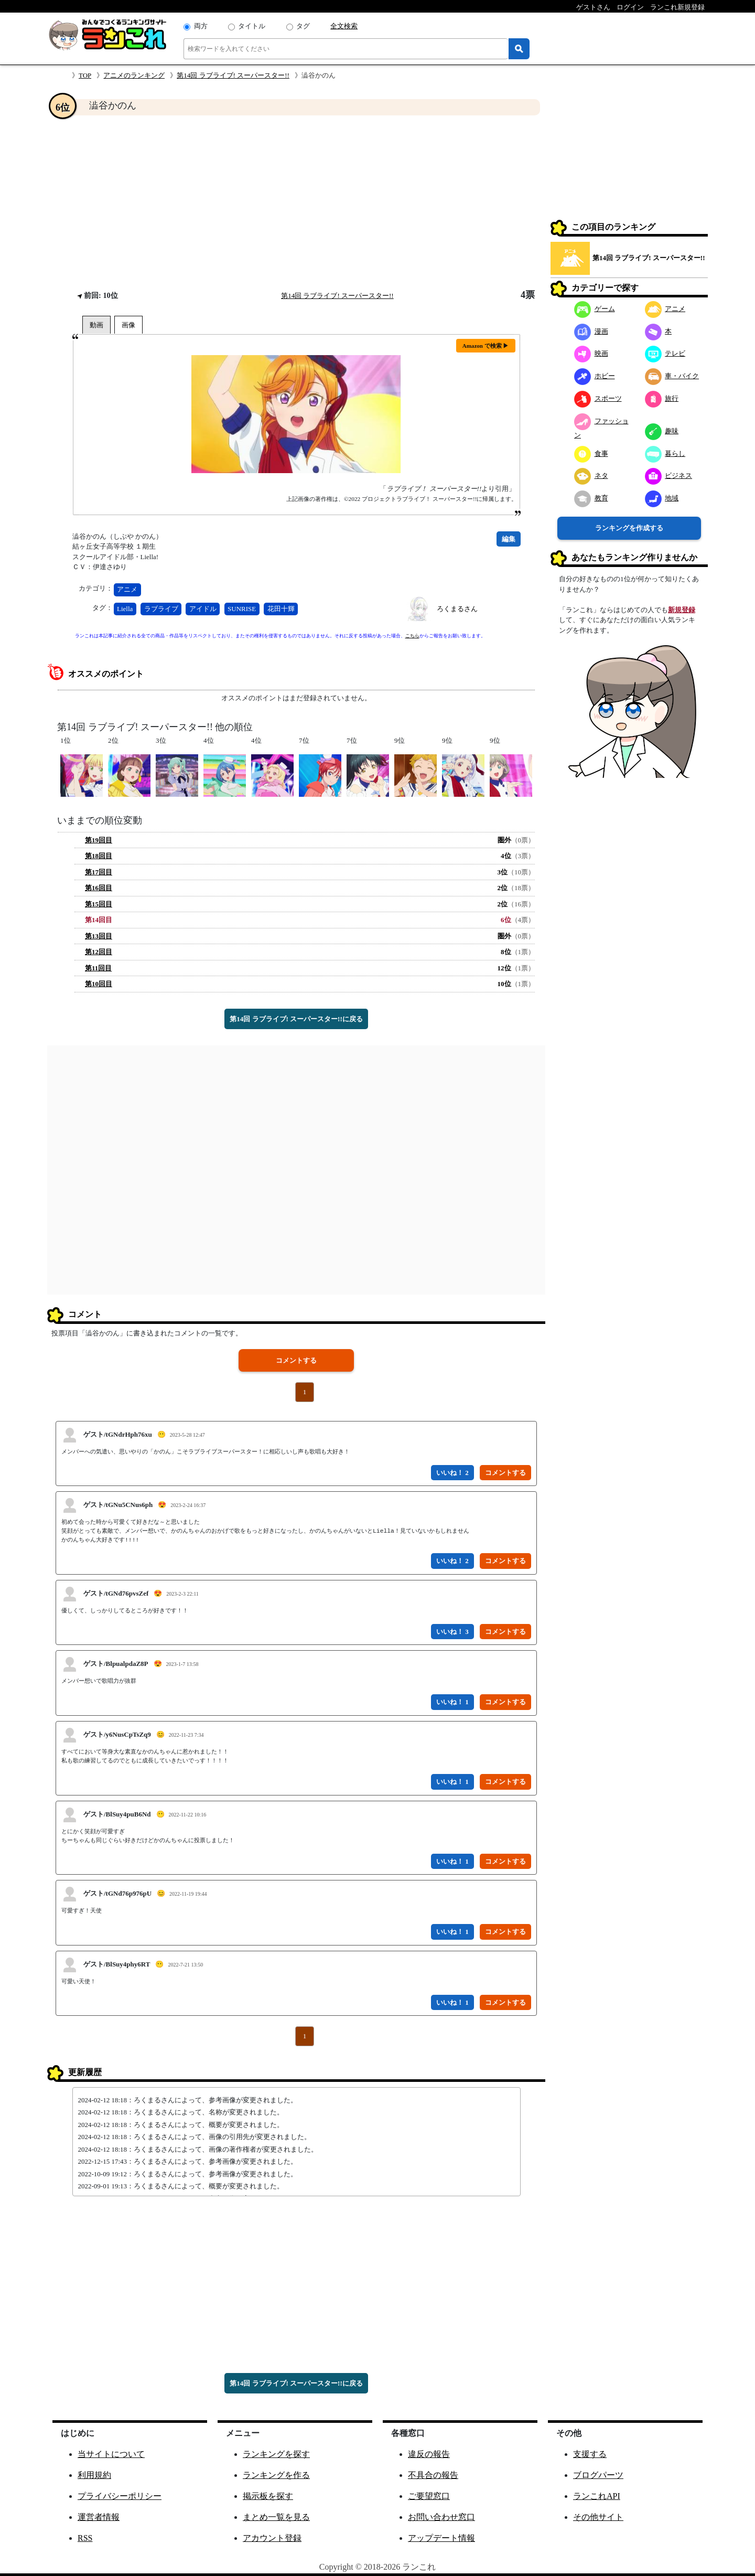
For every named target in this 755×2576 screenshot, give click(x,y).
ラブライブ (161, 609)
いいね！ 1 (452, 1702)
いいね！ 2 (452, 1473)
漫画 (591, 331)
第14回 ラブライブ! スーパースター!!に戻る (296, 1019)
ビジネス (669, 475)
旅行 (662, 398)
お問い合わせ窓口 (441, 2517)
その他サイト (598, 2517)
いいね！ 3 (452, 1632)
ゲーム (594, 309)
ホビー (594, 376)
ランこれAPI (596, 2496)
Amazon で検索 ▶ (485, 346)
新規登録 (681, 610)
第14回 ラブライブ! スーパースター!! (233, 75)
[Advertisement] (296, 202)
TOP (85, 75)
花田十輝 (281, 609)
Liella (125, 609)
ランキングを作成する (629, 528)
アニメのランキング (134, 75)
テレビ (665, 353)
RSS (85, 2538)
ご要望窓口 (429, 2496)
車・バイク (672, 376)
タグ (303, 26)
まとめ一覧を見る (276, 2517)
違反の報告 (429, 2454)
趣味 (662, 431)
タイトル (251, 26)
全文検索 (344, 26)
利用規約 (94, 2475)
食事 (591, 453)
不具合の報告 (433, 2475)
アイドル (203, 609)
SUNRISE (242, 609)
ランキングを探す (276, 2454)
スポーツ (598, 398)
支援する (590, 2454)
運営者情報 (99, 2517)
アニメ (127, 589)
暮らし (665, 453)
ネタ (591, 475)
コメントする (296, 1360)
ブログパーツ (598, 2475)
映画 (591, 353)
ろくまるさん (457, 609)
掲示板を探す (268, 2496)
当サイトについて (111, 2454)
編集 (508, 539)
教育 (591, 498)
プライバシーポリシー (119, 2496)
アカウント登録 (272, 2538)
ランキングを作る (276, 2475)
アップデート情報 (441, 2538)
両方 (201, 26)
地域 (662, 498)
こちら (412, 635)
